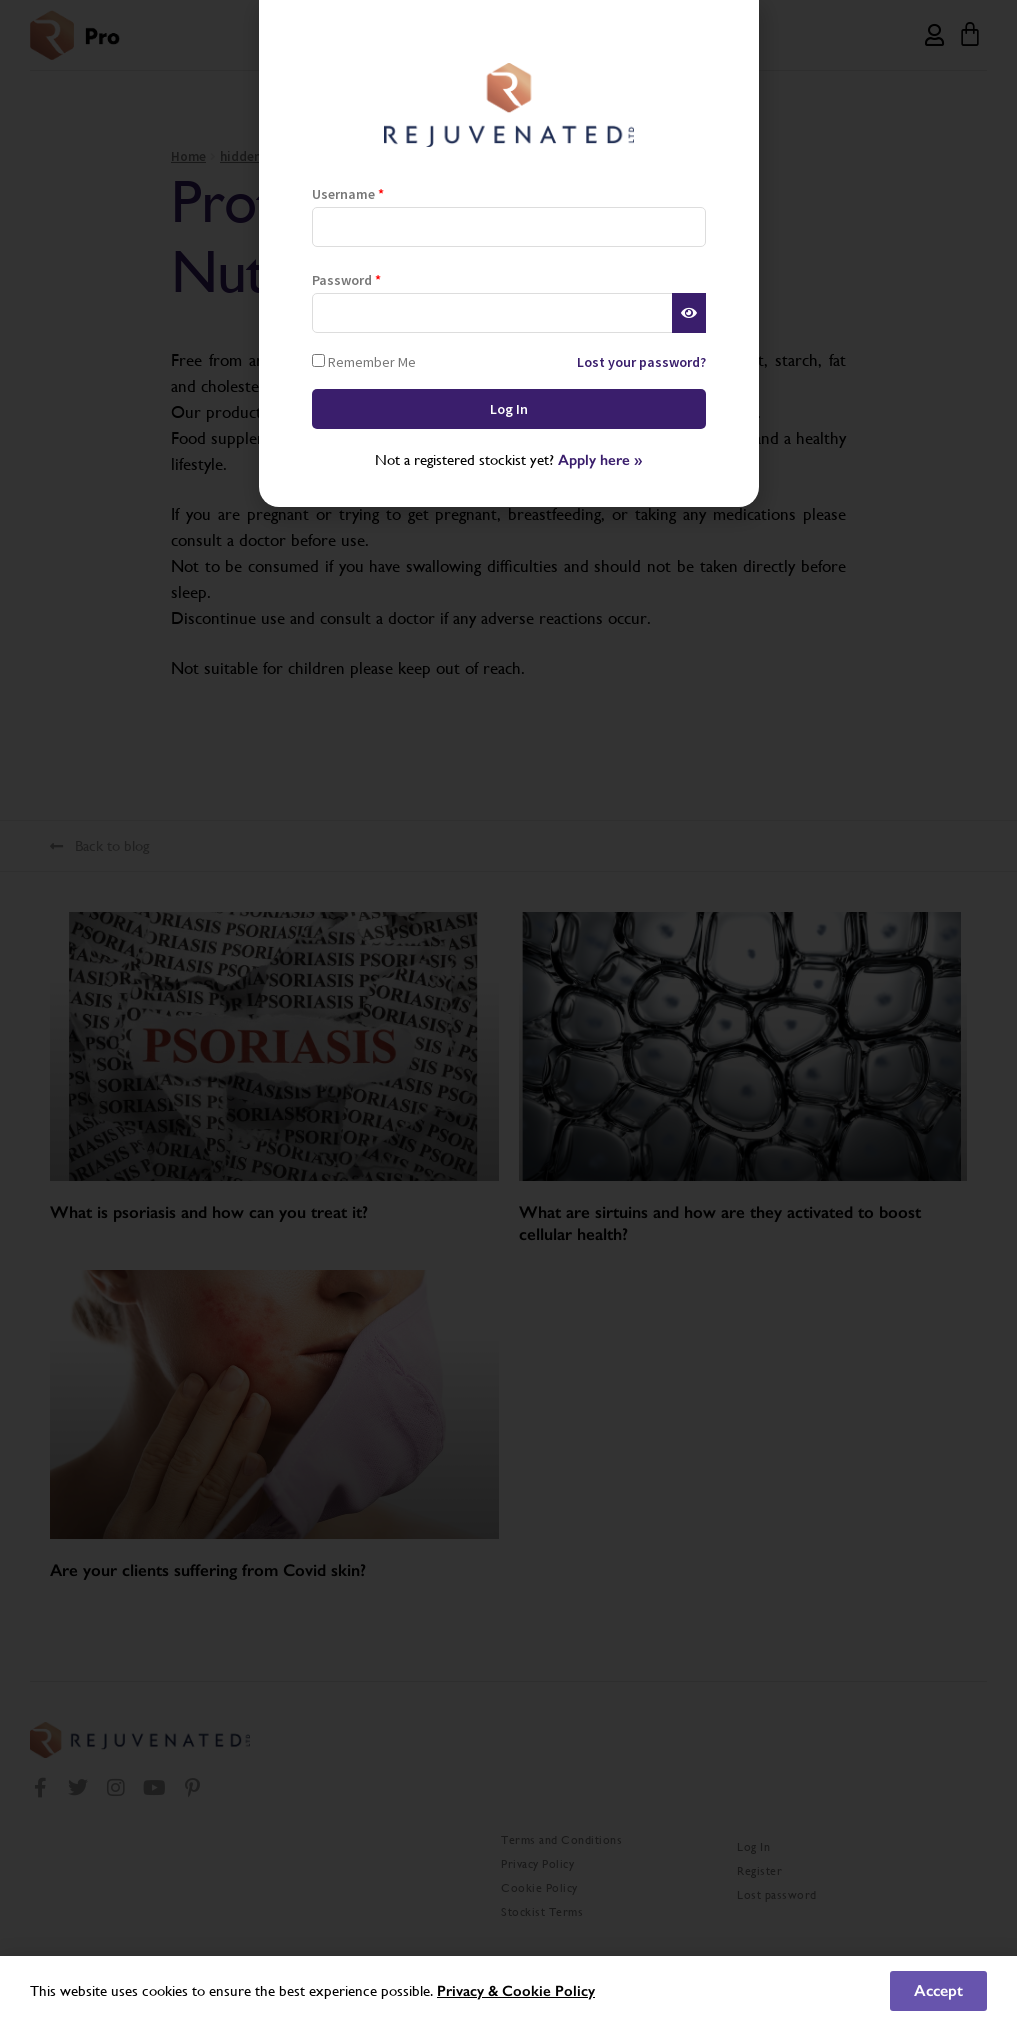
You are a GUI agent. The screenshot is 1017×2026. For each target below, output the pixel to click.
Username (348, 194)
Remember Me (364, 361)
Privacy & (469, 1991)
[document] (508, 1013)
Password (346, 280)
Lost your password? (641, 362)
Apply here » (600, 460)
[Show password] (688, 313)
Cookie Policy (548, 1991)
